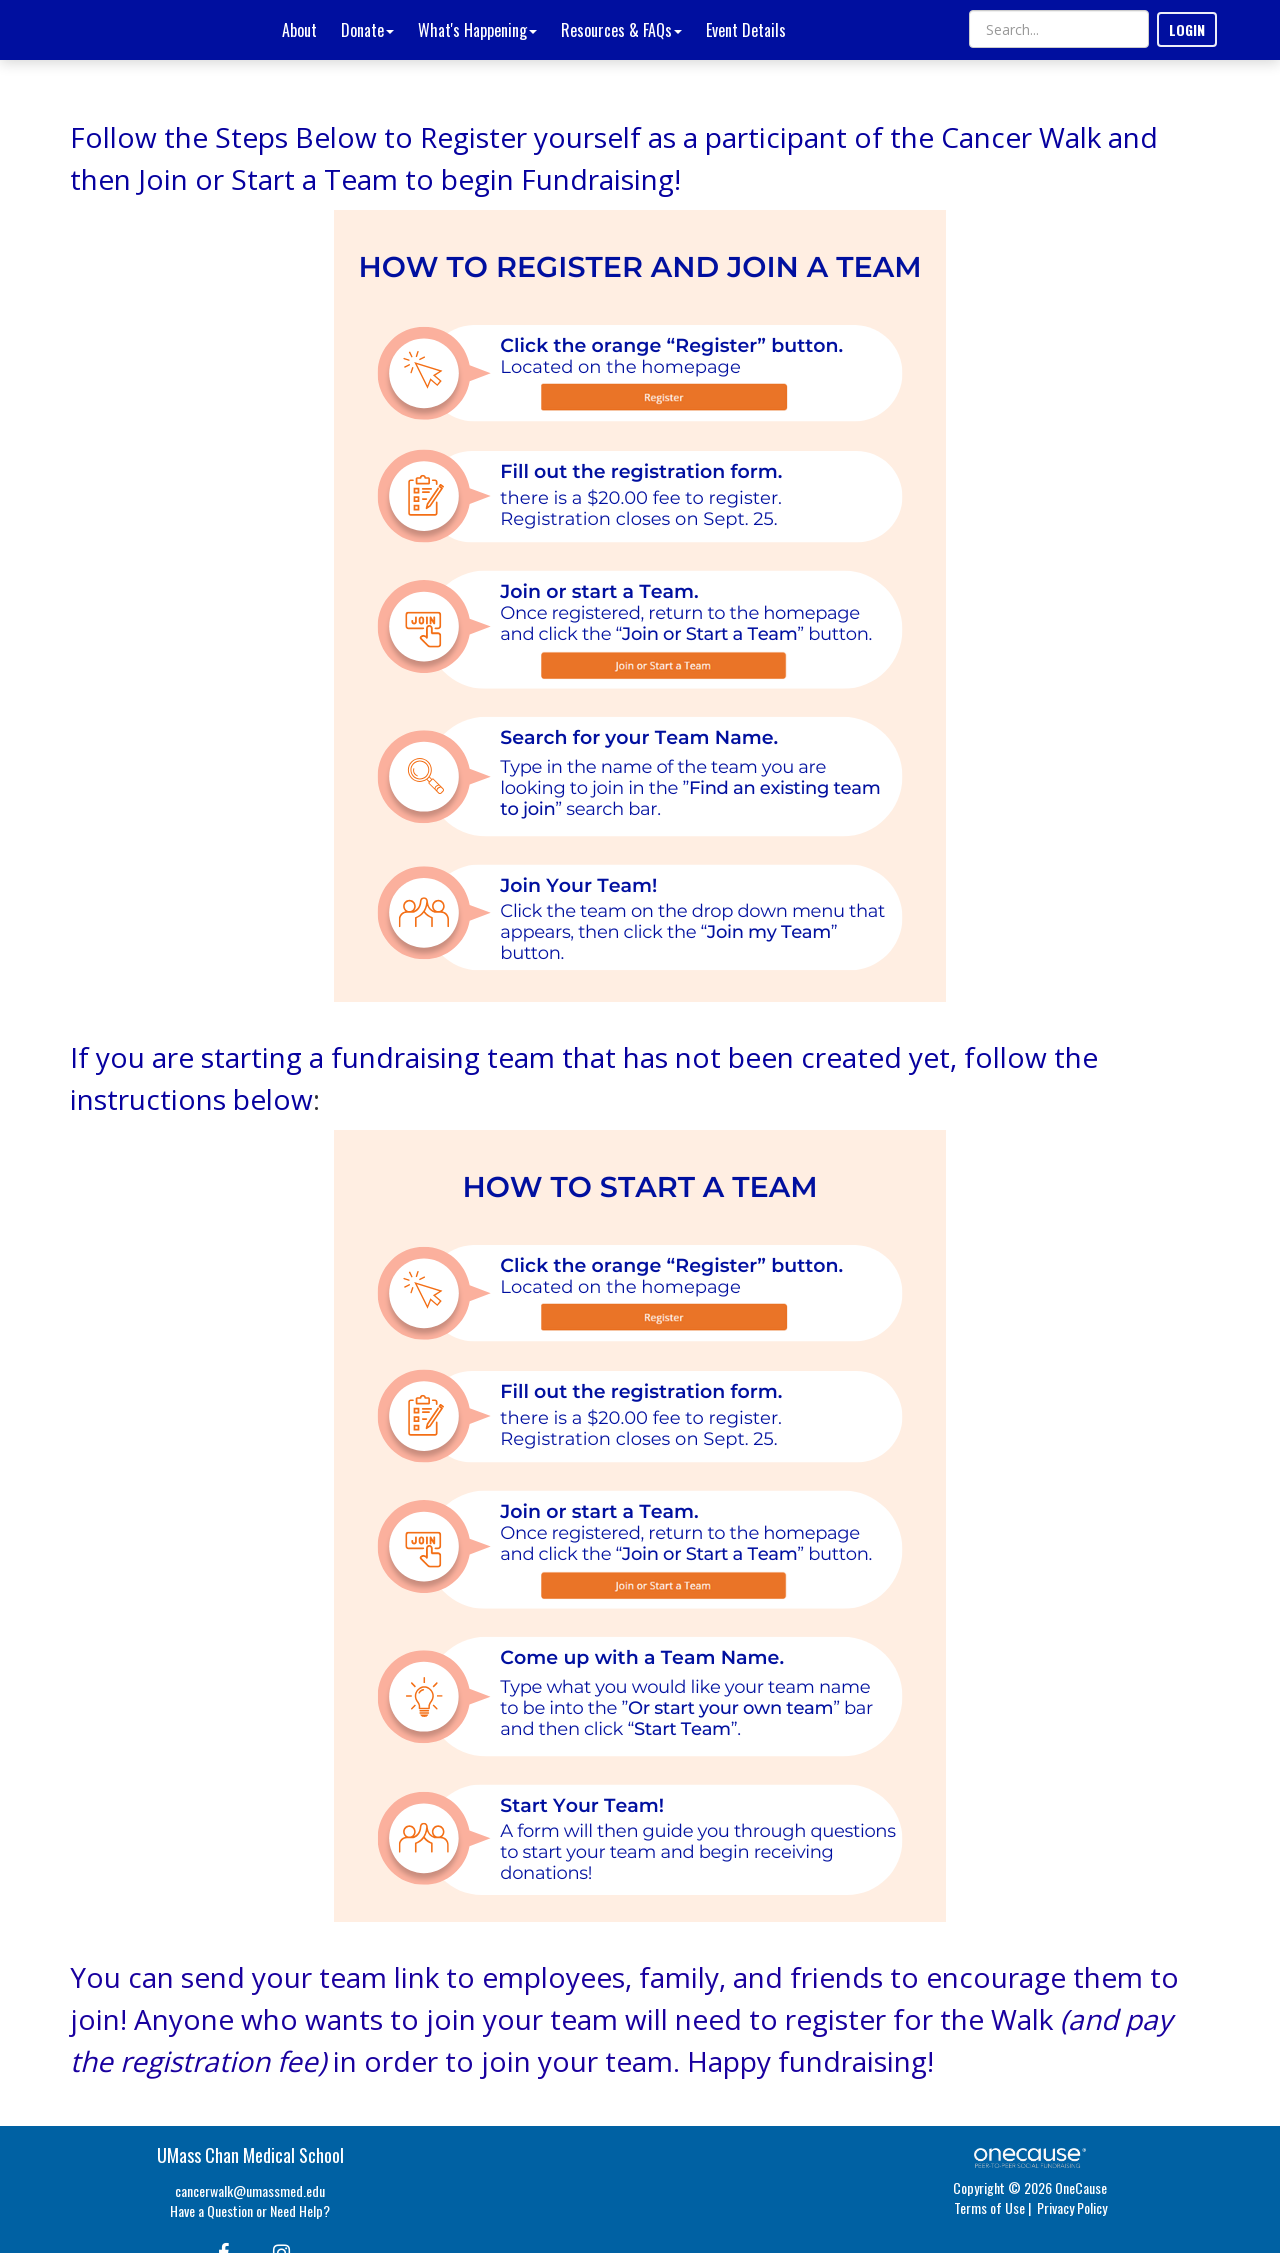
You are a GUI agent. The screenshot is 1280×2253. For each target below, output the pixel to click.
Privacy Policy (1072, 2207)
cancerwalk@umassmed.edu (250, 2190)
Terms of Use (989, 2207)
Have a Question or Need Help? (250, 2210)
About (299, 30)
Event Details (746, 30)
